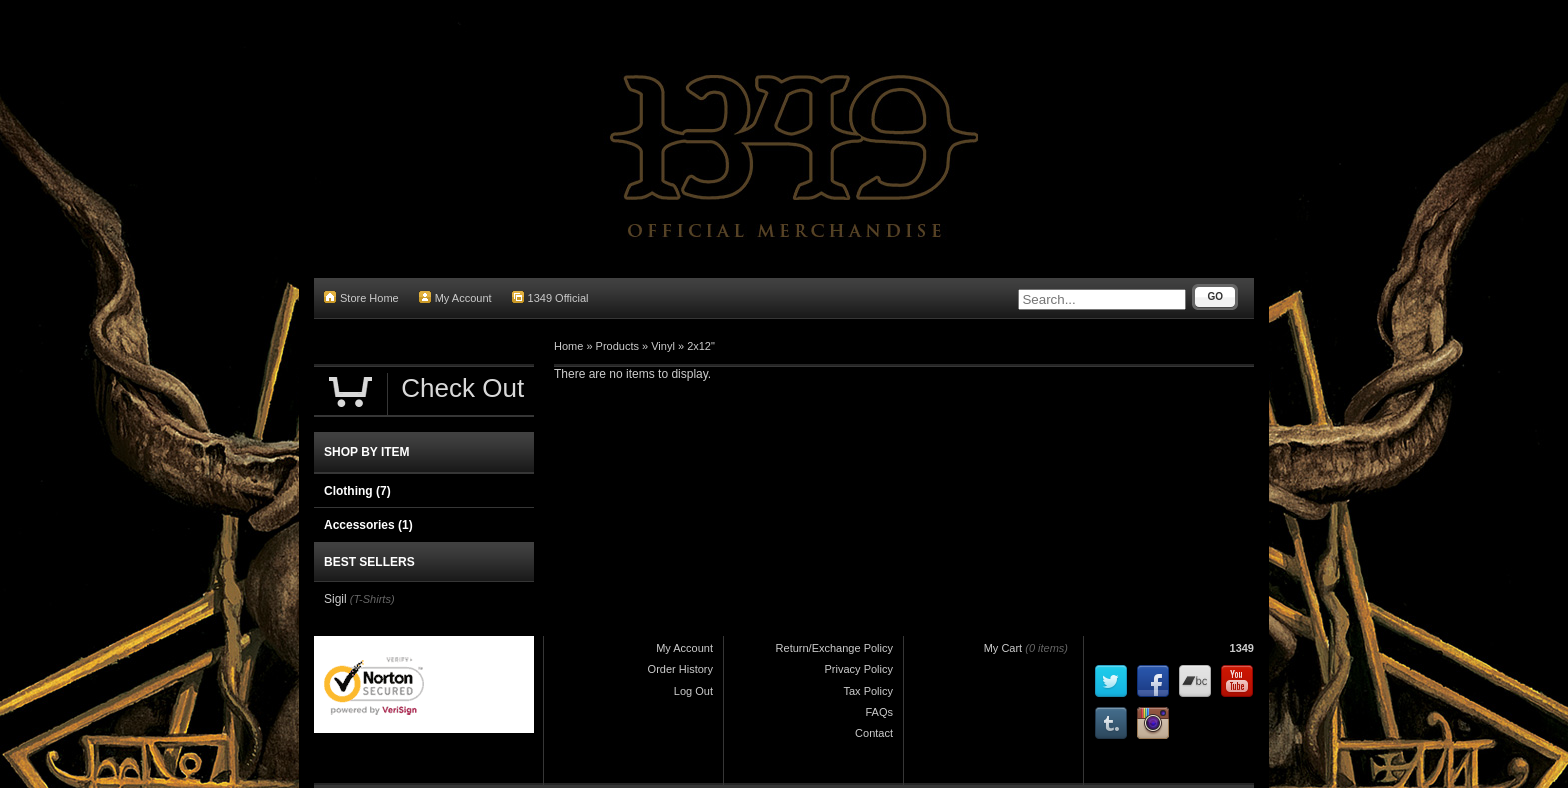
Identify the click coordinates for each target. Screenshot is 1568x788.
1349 (1242, 648)
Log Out (693, 691)
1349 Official (550, 297)
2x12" (701, 346)
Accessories (368, 525)
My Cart (1003, 648)
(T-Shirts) (372, 599)
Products (617, 346)
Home (568, 346)
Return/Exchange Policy (834, 648)
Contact (874, 733)
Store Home (361, 297)
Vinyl (663, 346)
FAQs (879, 712)
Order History (680, 669)
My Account (455, 297)
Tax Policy (868, 691)
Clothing (357, 491)
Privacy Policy (859, 669)
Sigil (335, 599)
